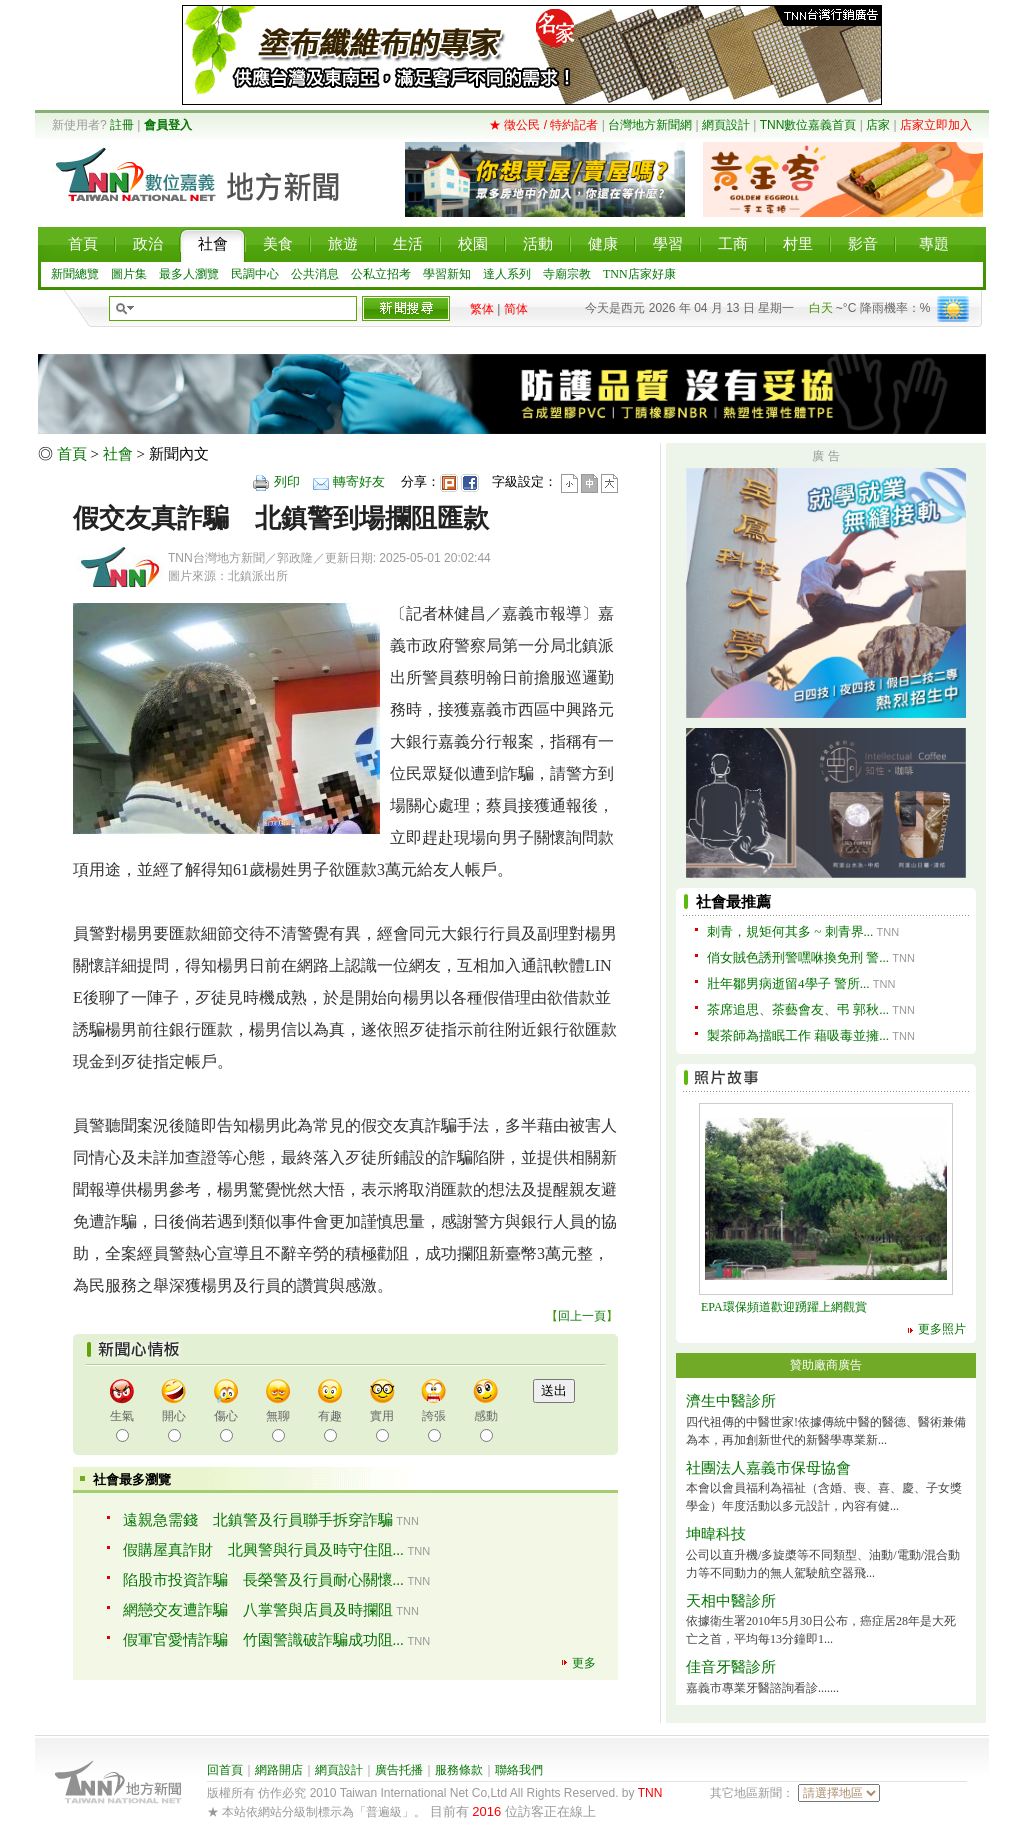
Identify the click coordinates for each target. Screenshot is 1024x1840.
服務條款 (459, 1770)
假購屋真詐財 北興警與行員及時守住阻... (263, 1550)
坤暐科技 (716, 1534)
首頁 (72, 454)
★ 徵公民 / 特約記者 (543, 125)
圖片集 (129, 274)
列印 (287, 481)
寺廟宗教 (567, 274)
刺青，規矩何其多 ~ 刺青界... (790, 931)
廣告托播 (399, 1770)
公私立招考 (381, 274)
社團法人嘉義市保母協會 (768, 1468)
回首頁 (225, 1770)
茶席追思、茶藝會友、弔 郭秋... (798, 1009)
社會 (118, 454)
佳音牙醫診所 (731, 1667)
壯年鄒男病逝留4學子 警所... (788, 983)
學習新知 (447, 274)
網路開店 (279, 1770)
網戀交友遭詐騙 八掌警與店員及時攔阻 (258, 1610)
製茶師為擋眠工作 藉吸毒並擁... (798, 1035)
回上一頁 (582, 1316)
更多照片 (942, 1329)
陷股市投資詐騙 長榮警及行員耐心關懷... (263, 1580)
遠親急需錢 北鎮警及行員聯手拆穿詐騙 (258, 1520)
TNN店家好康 (639, 274)
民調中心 (255, 274)
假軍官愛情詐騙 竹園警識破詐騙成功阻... (263, 1640)
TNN (650, 1793)
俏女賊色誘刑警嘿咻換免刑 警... (798, 957)
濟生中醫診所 (731, 1401)
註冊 (122, 125)
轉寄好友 (359, 481)
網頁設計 (726, 125)
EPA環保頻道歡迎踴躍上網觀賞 (784, 1307)
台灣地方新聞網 (650, 125)
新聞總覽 (75, 274)
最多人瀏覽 (189, 274)
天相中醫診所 (731, 1601)
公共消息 (315, 274)
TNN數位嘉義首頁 (808, 125)
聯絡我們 (519, 1770)
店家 (878, 125)
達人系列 (507, 274)
